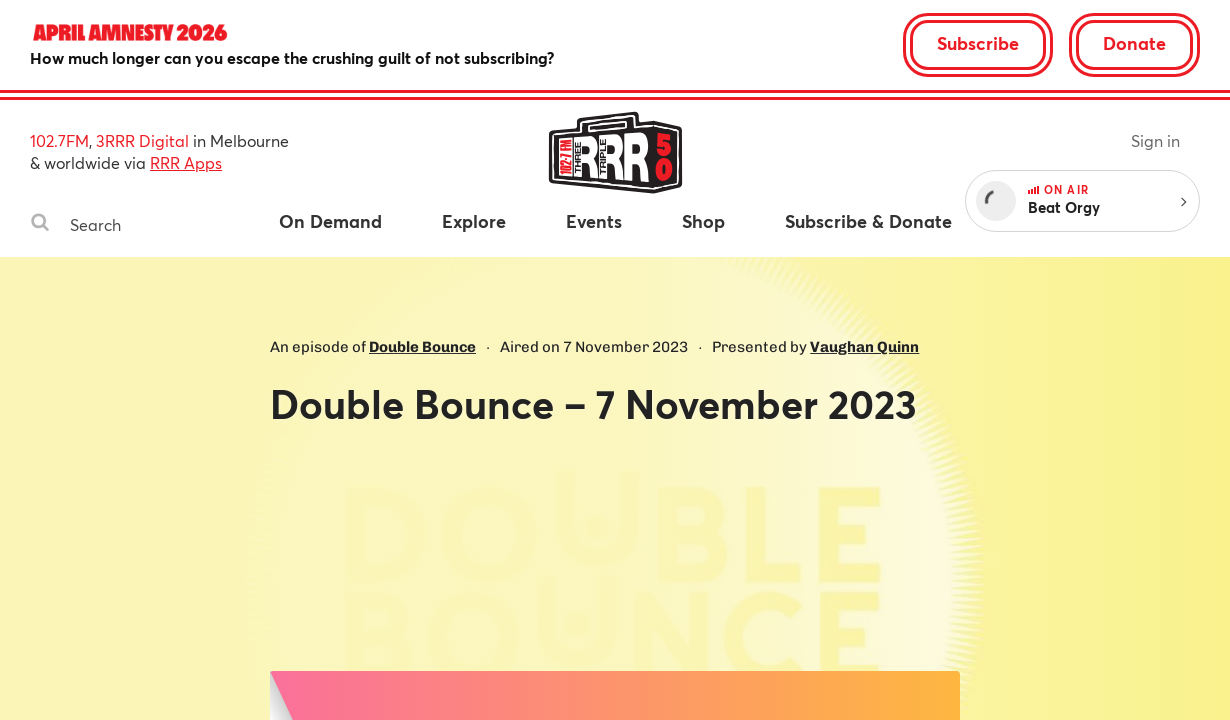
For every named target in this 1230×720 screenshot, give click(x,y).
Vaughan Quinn (864, 347)
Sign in (1155, 140)
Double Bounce (422, 347)
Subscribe (978, 43)
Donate (1134, 43)
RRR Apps (186, 162)
